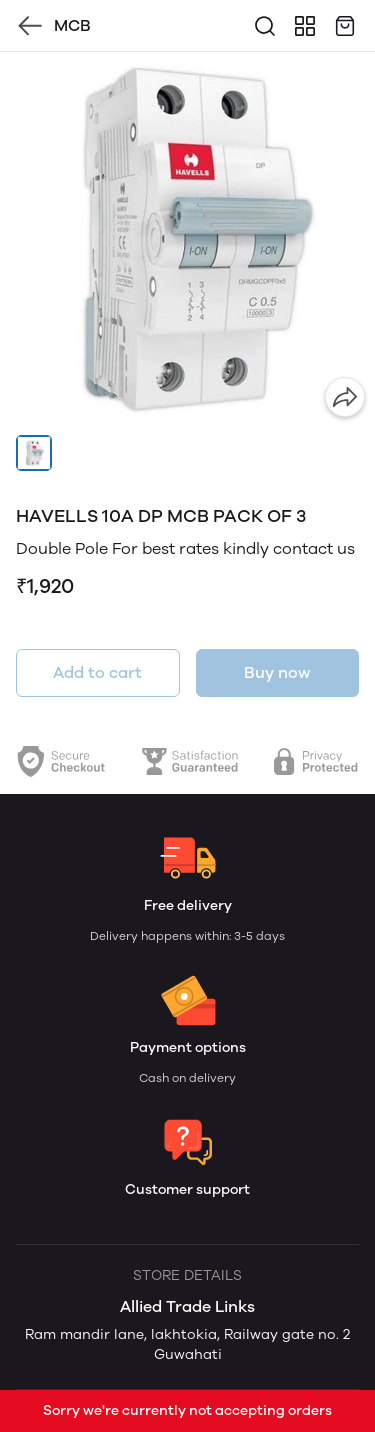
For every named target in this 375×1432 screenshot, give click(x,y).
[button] (34, 453)
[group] (187, 239)
